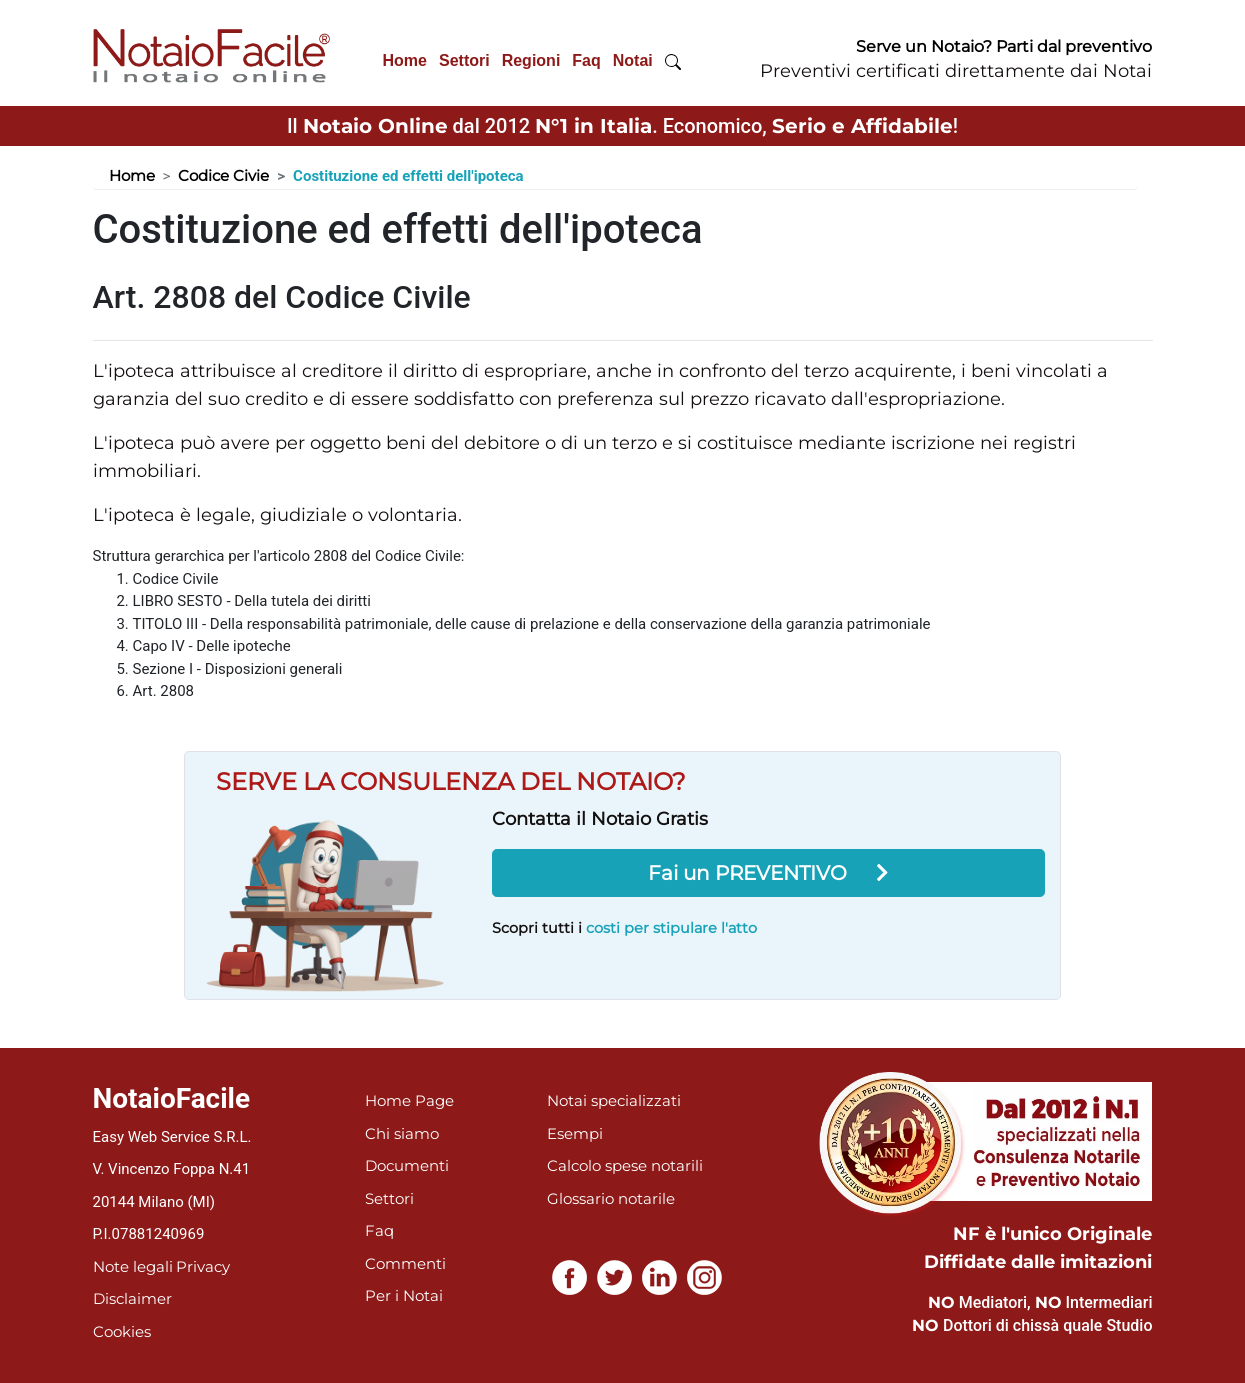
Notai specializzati (614, 1100)
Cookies (122, 1331)
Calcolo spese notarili (625, 1165)
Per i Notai (404, 1295)
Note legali (133, 1266)
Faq (586, 60)
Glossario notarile (611, 1198)
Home (405, 60)
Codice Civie (223, 175)
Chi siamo (402, 1133)
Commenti (405, 1263)
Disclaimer (132, 1298)
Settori (464, 60)
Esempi (575, 1133)
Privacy (203, 1266)
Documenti (407, 1165)
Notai (633, 60)
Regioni (531, 60)
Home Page (409, 1100)
